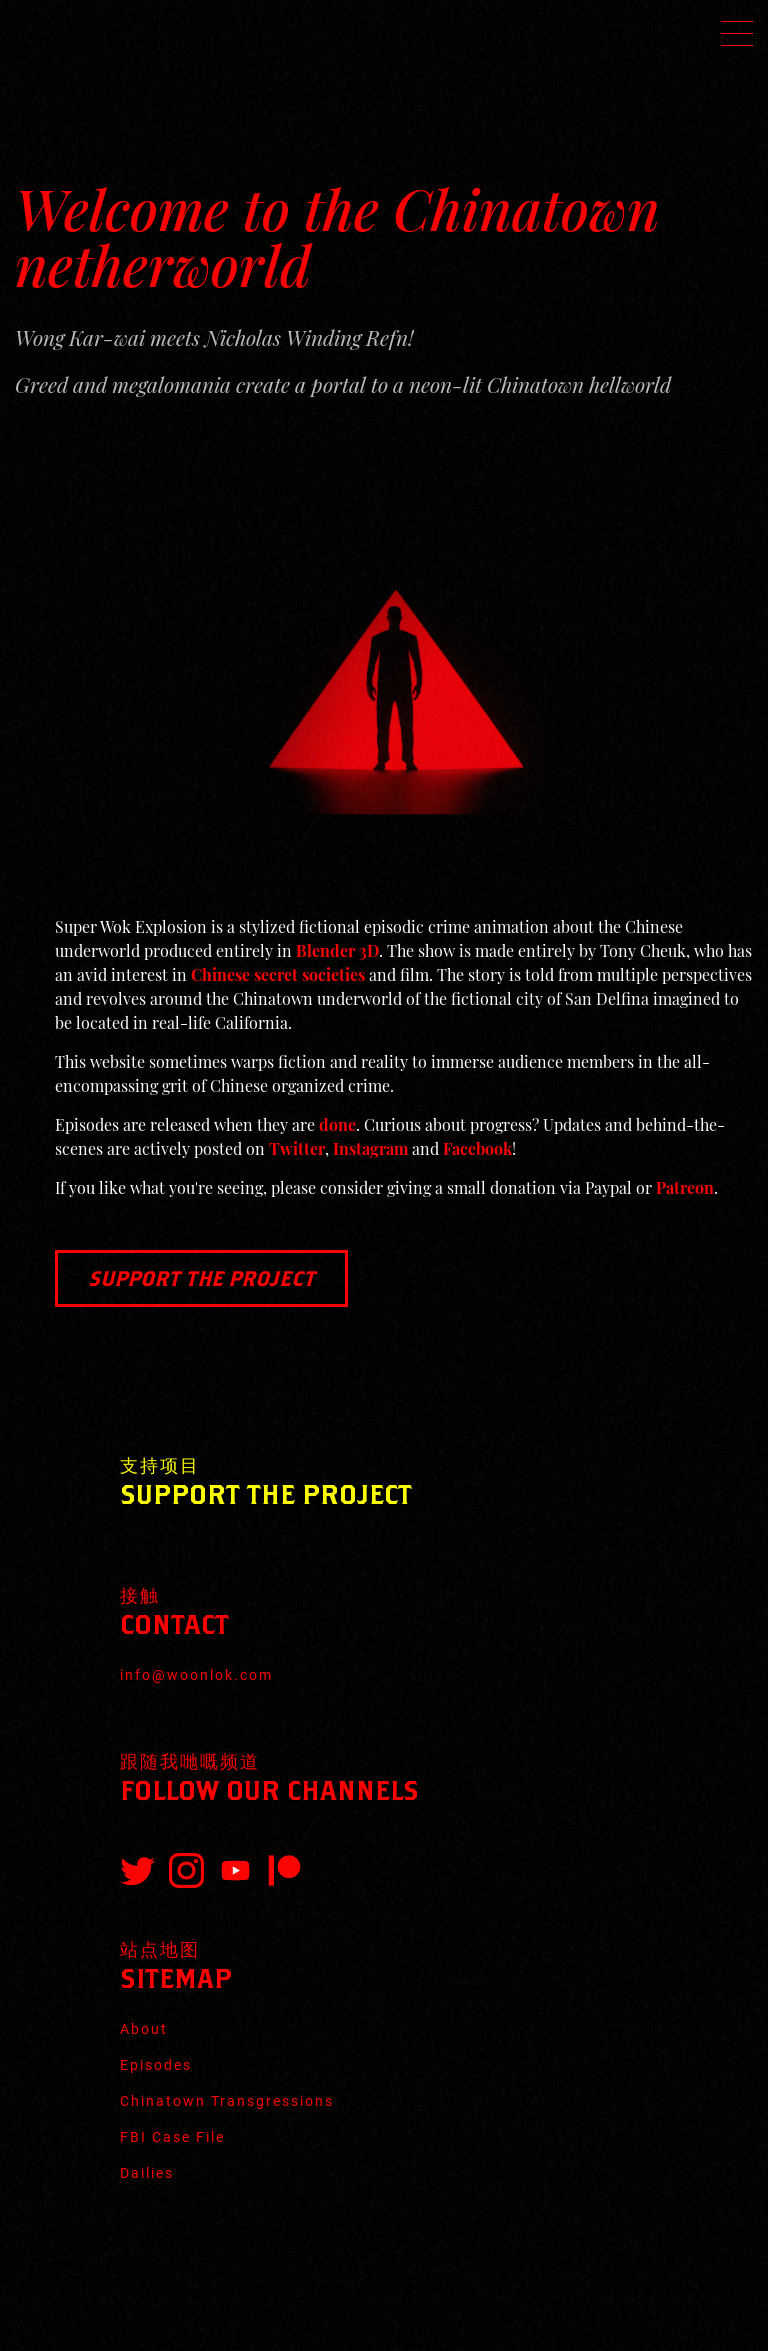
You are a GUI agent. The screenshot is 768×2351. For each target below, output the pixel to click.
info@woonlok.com (196, 1675)
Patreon (685, 1187)
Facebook (477, 1148)
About (144, 2029)
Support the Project (201, 1278)
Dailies (147, 2173)
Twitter (297, 1148)
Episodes (156, 2065)
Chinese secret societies (278, 974)
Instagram (370, 1148)
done (337, 1124)
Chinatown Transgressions (227, 2101)
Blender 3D (337, 950)
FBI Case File (172, 2137)
